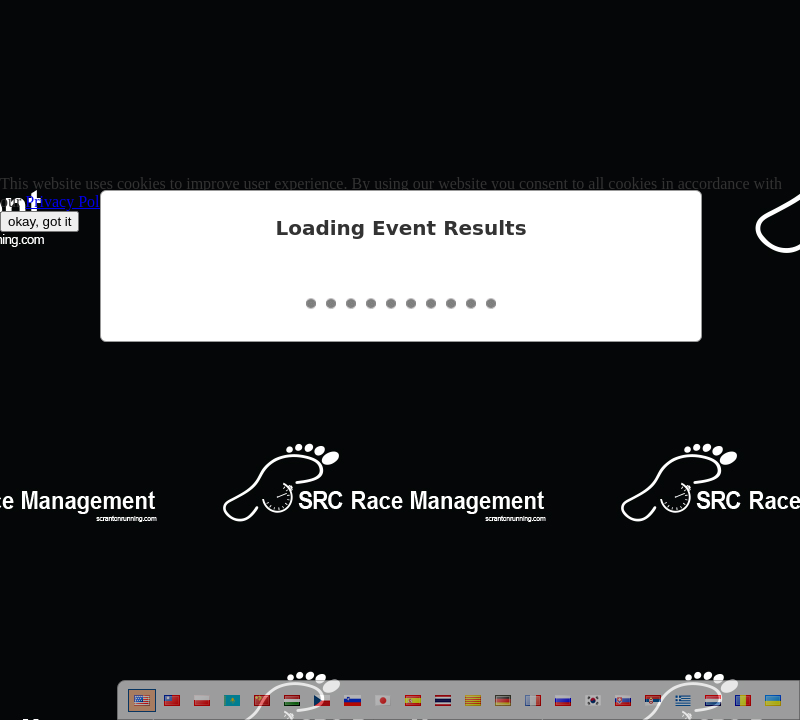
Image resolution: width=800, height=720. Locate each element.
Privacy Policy (72, 201)
